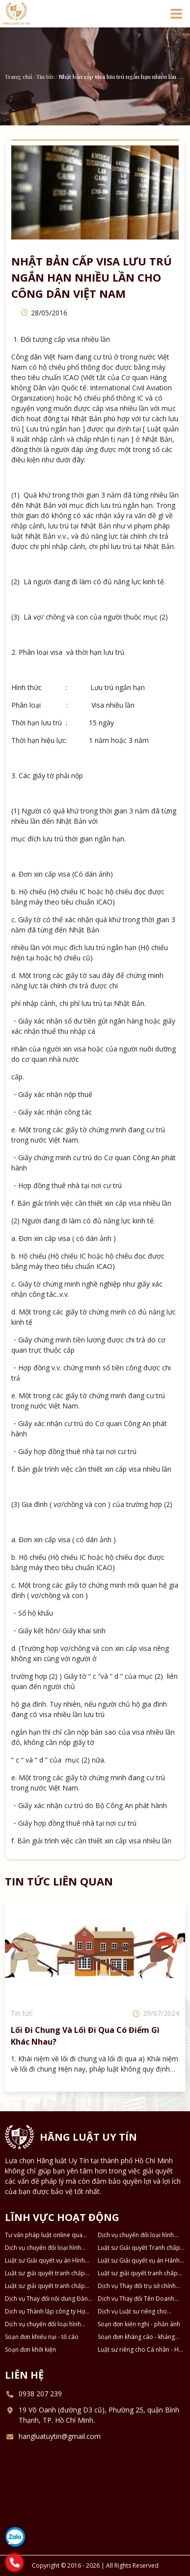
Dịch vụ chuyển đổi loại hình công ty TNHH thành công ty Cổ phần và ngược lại (48, 2247)
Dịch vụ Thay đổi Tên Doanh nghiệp (136, 2298)
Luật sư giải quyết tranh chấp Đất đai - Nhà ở (45, 2273)
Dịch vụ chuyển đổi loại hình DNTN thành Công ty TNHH (43, 2324)
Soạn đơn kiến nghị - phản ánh (139, 2324)
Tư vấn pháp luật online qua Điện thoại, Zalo (43, 2235)
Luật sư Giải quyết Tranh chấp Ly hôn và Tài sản (139, 2247)
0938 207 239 (40, 2393)
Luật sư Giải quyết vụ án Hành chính (139, 2260)
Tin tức (45, 76)
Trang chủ (18, 76)
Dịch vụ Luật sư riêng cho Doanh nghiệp (132, 2311)
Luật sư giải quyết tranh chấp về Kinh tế (45, 2286)
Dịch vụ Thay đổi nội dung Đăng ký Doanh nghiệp (48, 2298)
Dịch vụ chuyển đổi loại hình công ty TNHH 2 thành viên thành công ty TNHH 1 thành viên (136, 2235)
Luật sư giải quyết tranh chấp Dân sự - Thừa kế (138, 2273)
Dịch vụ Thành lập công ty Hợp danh (47, 2311)
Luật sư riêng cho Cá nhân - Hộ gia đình (140, 2349)
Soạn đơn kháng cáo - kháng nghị (136, 2337)
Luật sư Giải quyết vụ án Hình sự (45, 2260)
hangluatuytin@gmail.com (60, 2436)
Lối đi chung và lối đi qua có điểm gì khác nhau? (85, 2036)
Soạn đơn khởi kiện (30, 2349)
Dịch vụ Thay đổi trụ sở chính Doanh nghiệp (137, 2286)
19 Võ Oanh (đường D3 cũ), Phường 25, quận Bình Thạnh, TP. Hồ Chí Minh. (99, 2415)
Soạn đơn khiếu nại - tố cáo (42, 2337)
